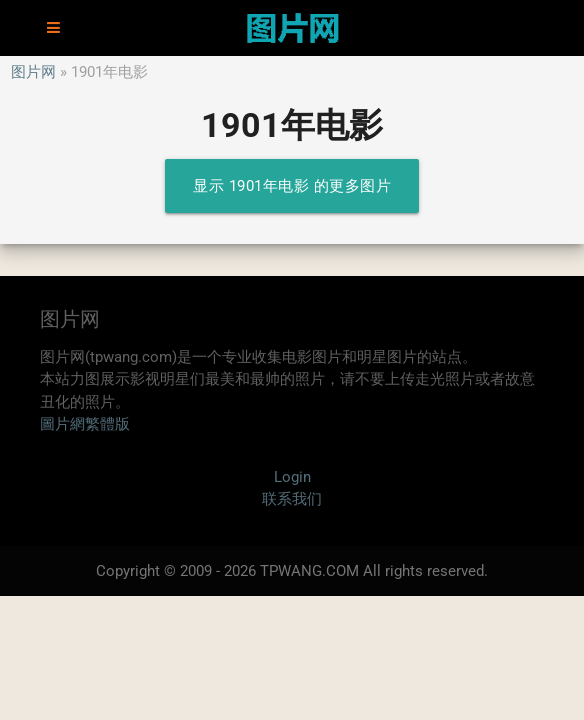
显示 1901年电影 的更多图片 (292, 186)
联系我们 (292, 499)
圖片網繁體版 (85, 424)
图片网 (33, 72)
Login (292, 477)
